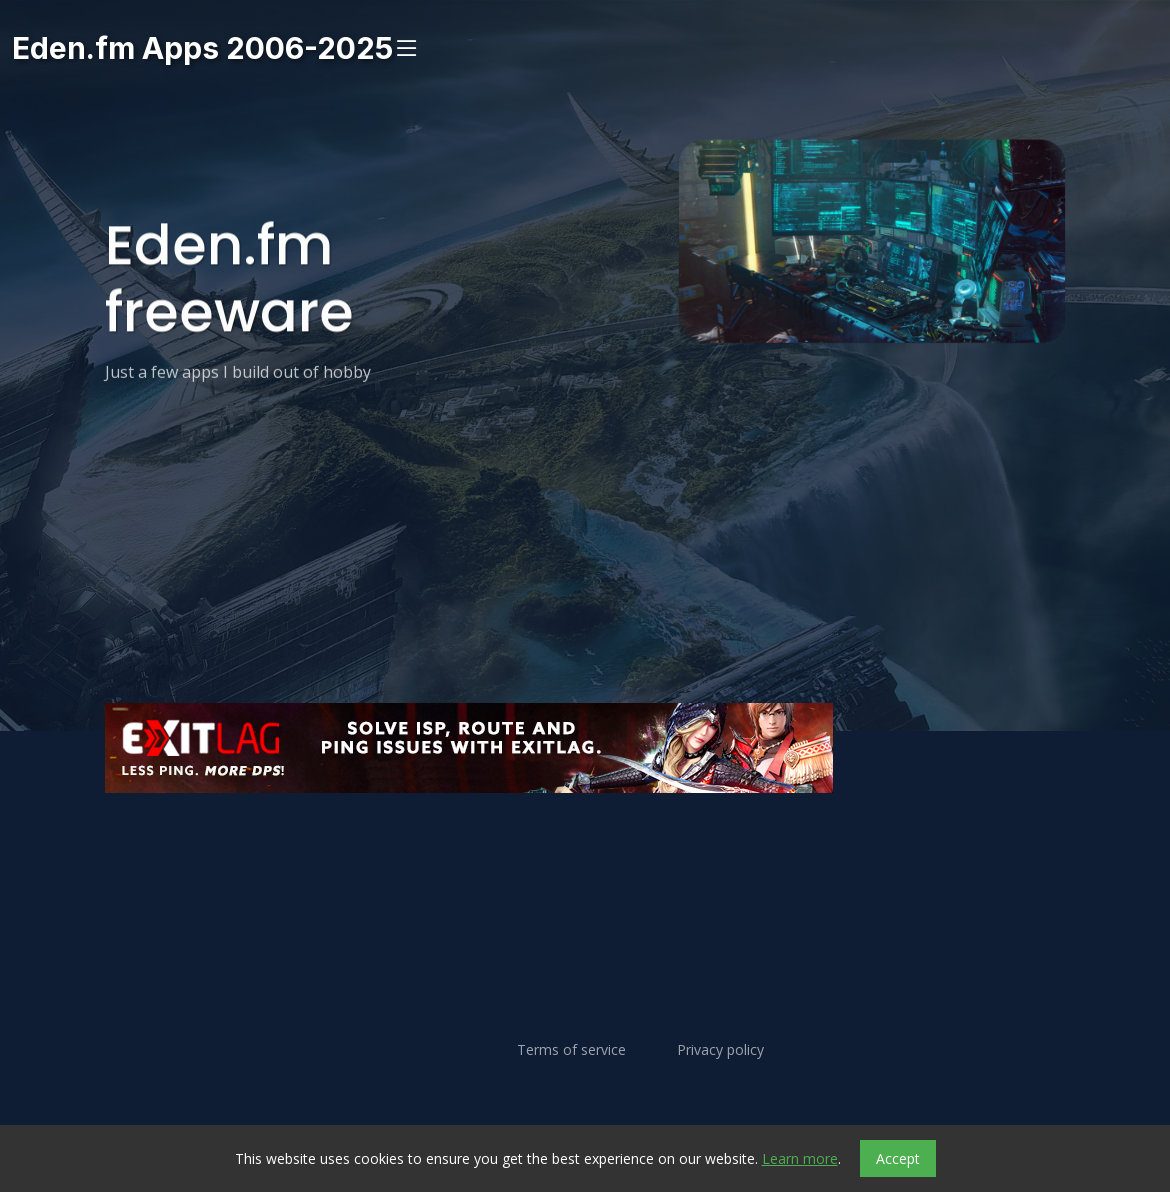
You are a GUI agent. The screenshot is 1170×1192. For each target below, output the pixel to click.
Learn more (800, 1158)
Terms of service (571, 1050)
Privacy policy (720, 1050)
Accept (898, 1158)
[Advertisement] (585, 853)
